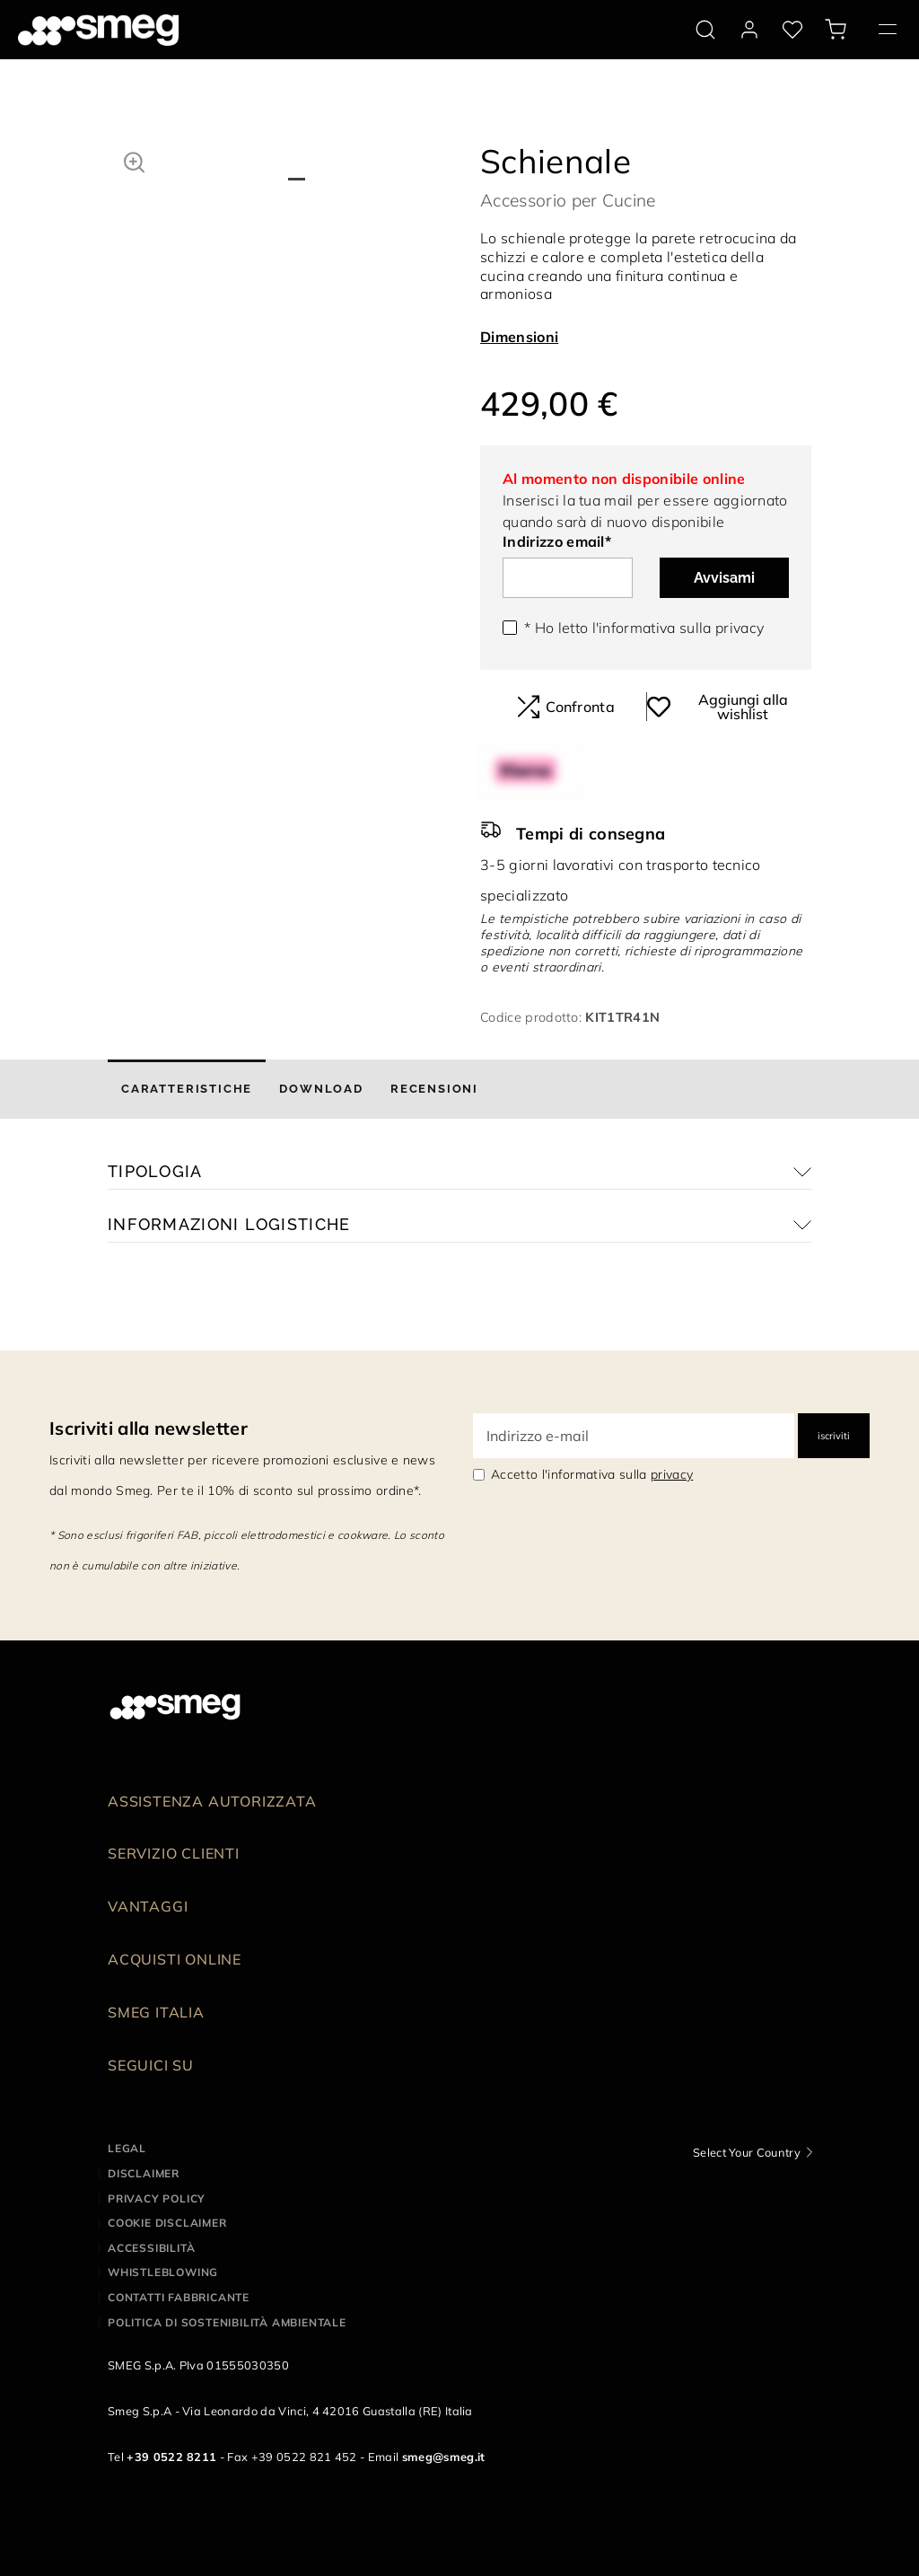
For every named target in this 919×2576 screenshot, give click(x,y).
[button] (134, 160)
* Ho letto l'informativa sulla (644, 628)
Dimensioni (519, 337)
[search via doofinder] (705, 29)
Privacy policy (157, 2198)
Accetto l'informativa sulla (592, 1474)
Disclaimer (143, 2173)
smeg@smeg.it (444, 2456)
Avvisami (724, 577)
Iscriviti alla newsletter (148, 1428)
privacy (739, 628)
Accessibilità (151, 2248)
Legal (127, 2148)
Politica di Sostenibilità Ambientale (227, 2322)
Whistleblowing (163, 2272)
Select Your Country (747, 2152)
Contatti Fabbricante (178, 2297)
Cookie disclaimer (167, 2222)
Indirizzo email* (557, 541)
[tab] (187, 1089)
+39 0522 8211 (171, 2456)
